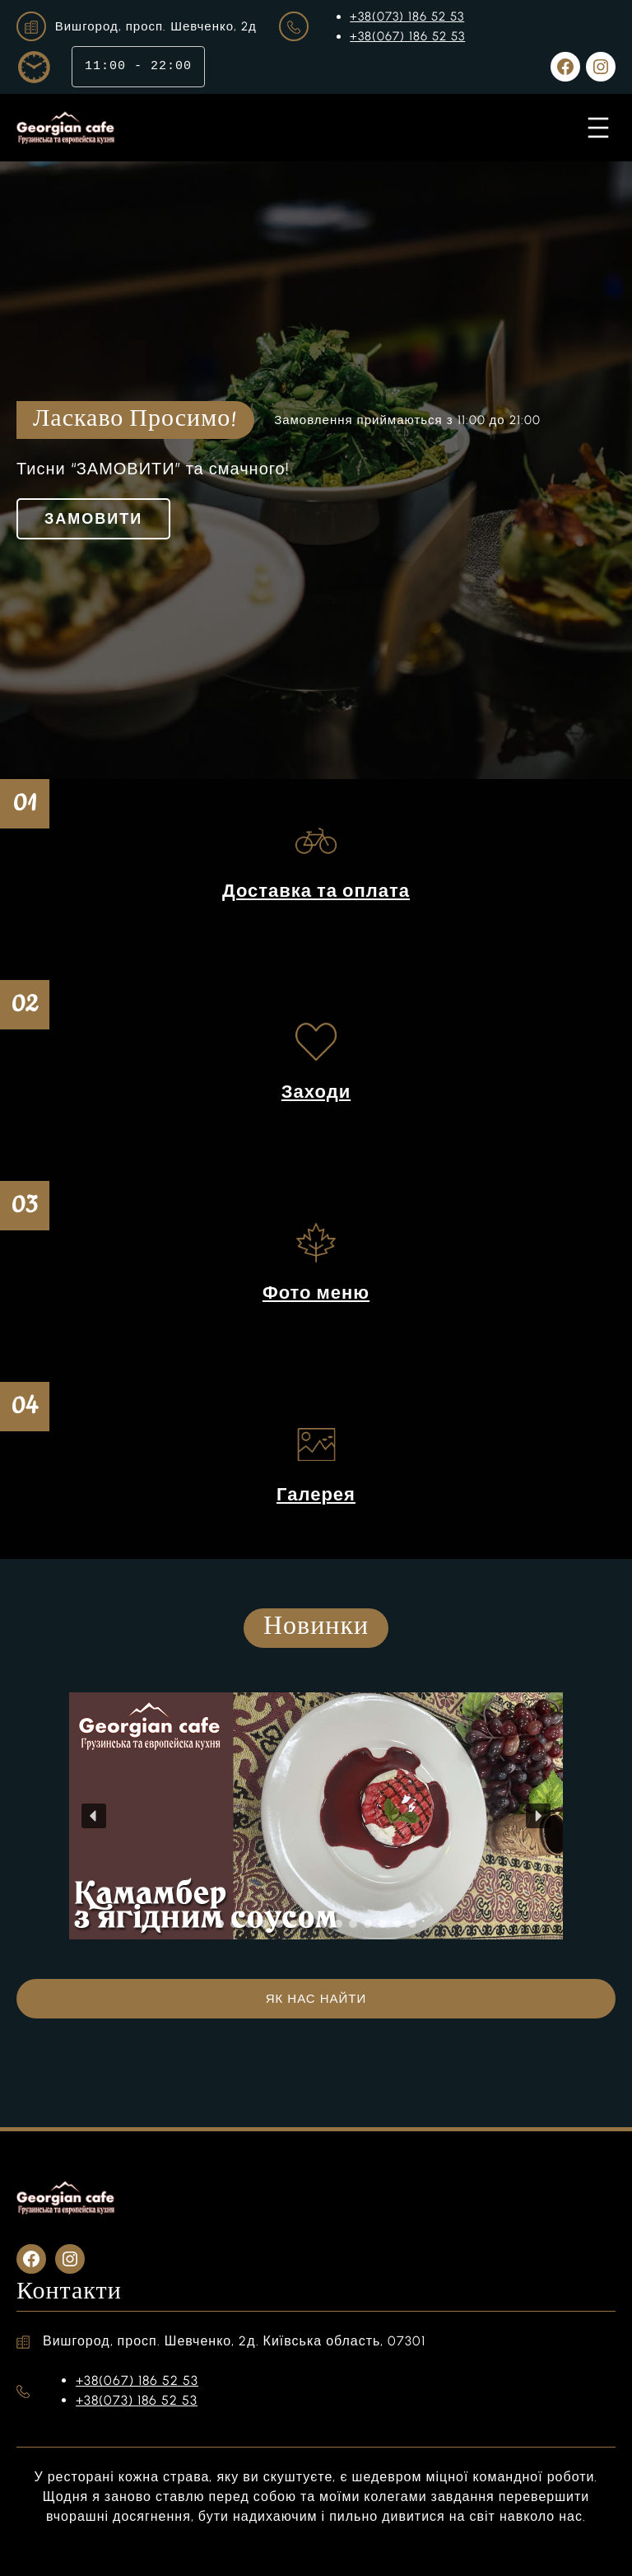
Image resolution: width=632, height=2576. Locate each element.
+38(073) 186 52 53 (407, 16)
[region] (316, 1815)
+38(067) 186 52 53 (407, 36)
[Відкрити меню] (598, 127)
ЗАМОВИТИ (93, 519)
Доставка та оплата (316, 891)
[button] (93, 1816)
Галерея (316, 1494)
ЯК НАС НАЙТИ (316, 1998)
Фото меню (316, 1292)
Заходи (316, 1091)
